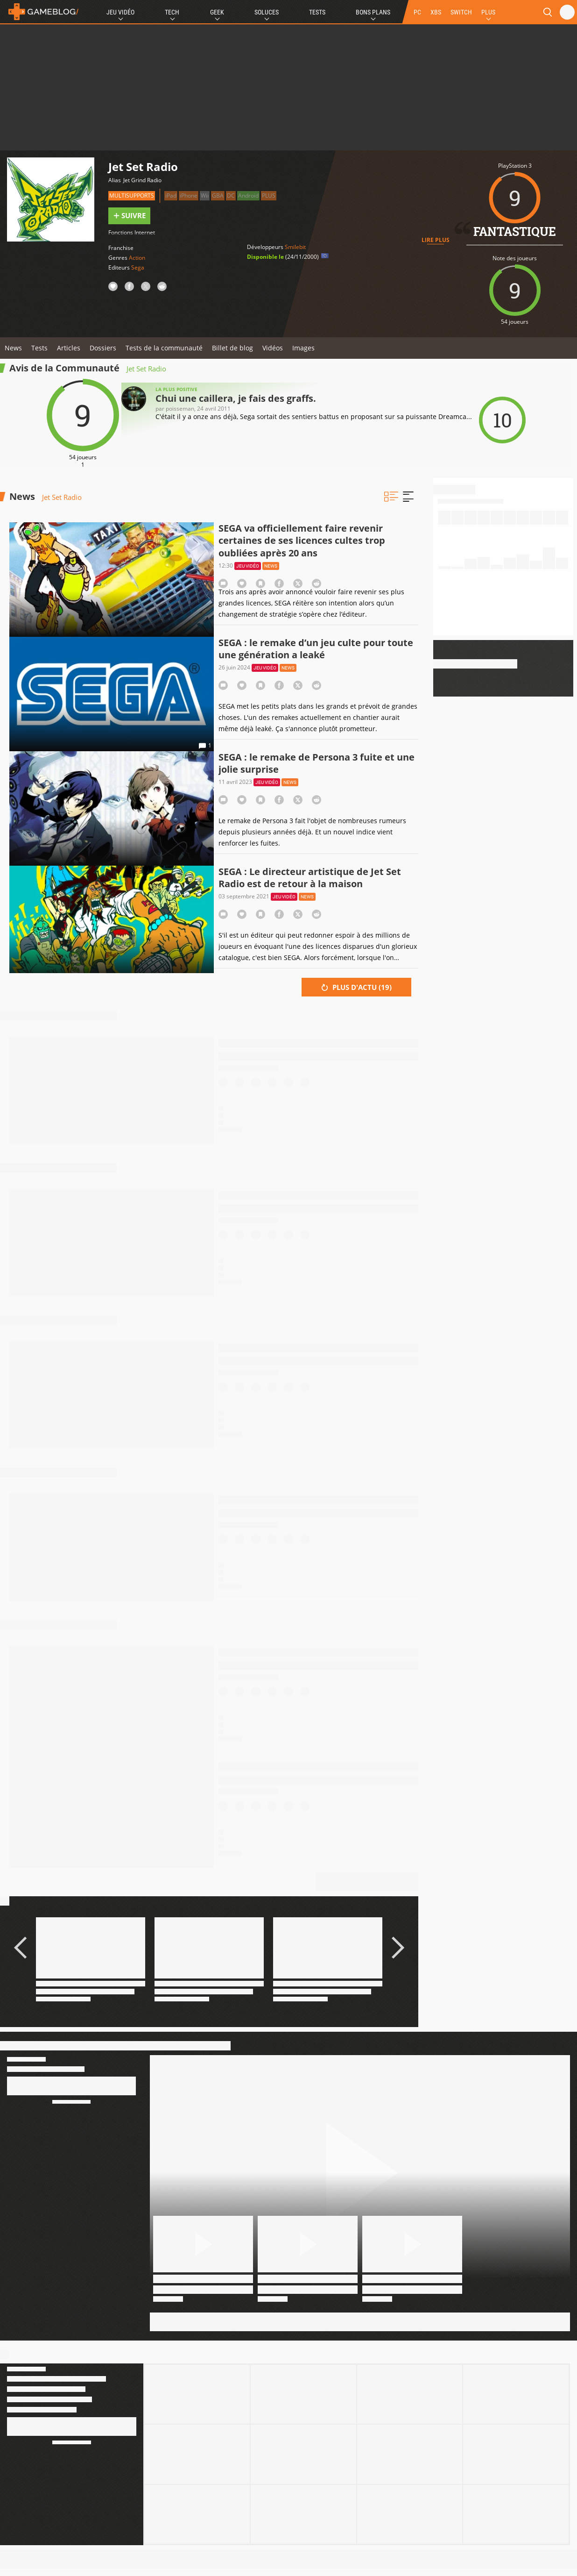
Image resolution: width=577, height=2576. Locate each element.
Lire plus (436, 240)
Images (303, 347)
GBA (218, 195)
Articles (68, 347)
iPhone (188, 195)
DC (231, 195)
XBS (435, 12)
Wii (205, 195)
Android (248, 195)
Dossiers (103, 347)
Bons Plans (373, 12)
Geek (217, 12)
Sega (137, 267)
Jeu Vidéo (120, 12)
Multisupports (131, 195)
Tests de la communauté (164, 347)
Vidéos (272, 347)
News (13, 347)
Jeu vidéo (247, 566)
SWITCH (461, 12)
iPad (170, 195)
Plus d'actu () (356, 987)
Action (137, 258)
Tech (172, 12)
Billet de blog (232, 347)
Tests (317, 12)
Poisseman (180, 409)
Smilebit (295, 247)
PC (417, 12)
